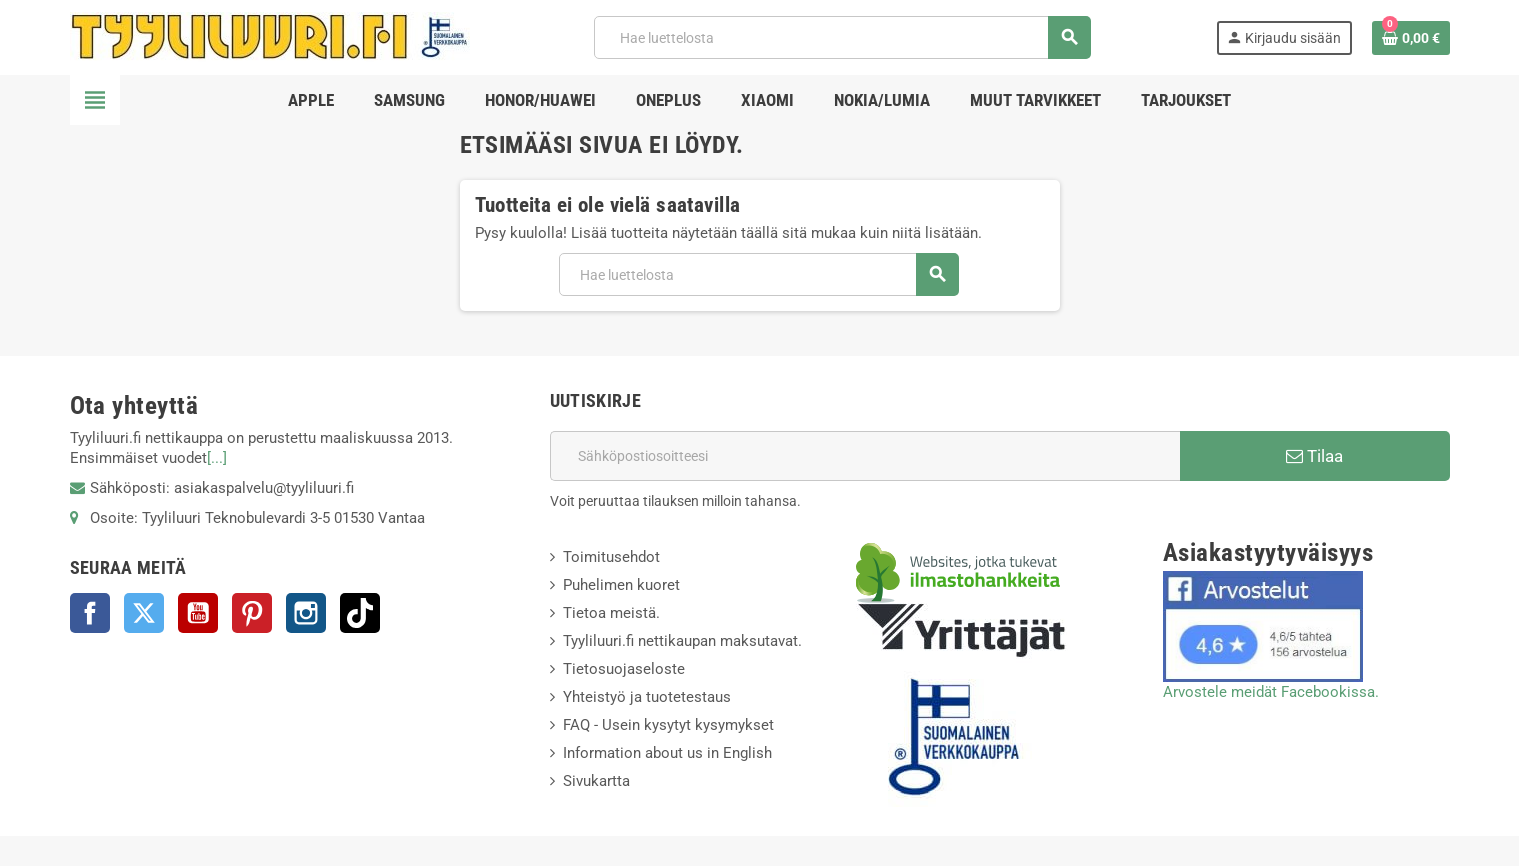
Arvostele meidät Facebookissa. (1271, 692)
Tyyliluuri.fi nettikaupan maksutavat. (682, 641)
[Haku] (842, 37)
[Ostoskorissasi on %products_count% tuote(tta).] (1411, 38)
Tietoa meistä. (611, 613)
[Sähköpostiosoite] (865, 456)
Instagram (306, 613)
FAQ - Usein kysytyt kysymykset (668, 725)
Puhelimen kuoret (621, 585)
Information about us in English (667, 753)
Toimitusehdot (611, 557)
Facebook (90, 613)
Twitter (144, 613)
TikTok (360, 613)
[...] (217, 458)
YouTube (198, 613)
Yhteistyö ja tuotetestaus (647, 697)
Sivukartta (596, 781)
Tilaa (1314, 456)
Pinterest (252, 613)
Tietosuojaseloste (624, 669)
